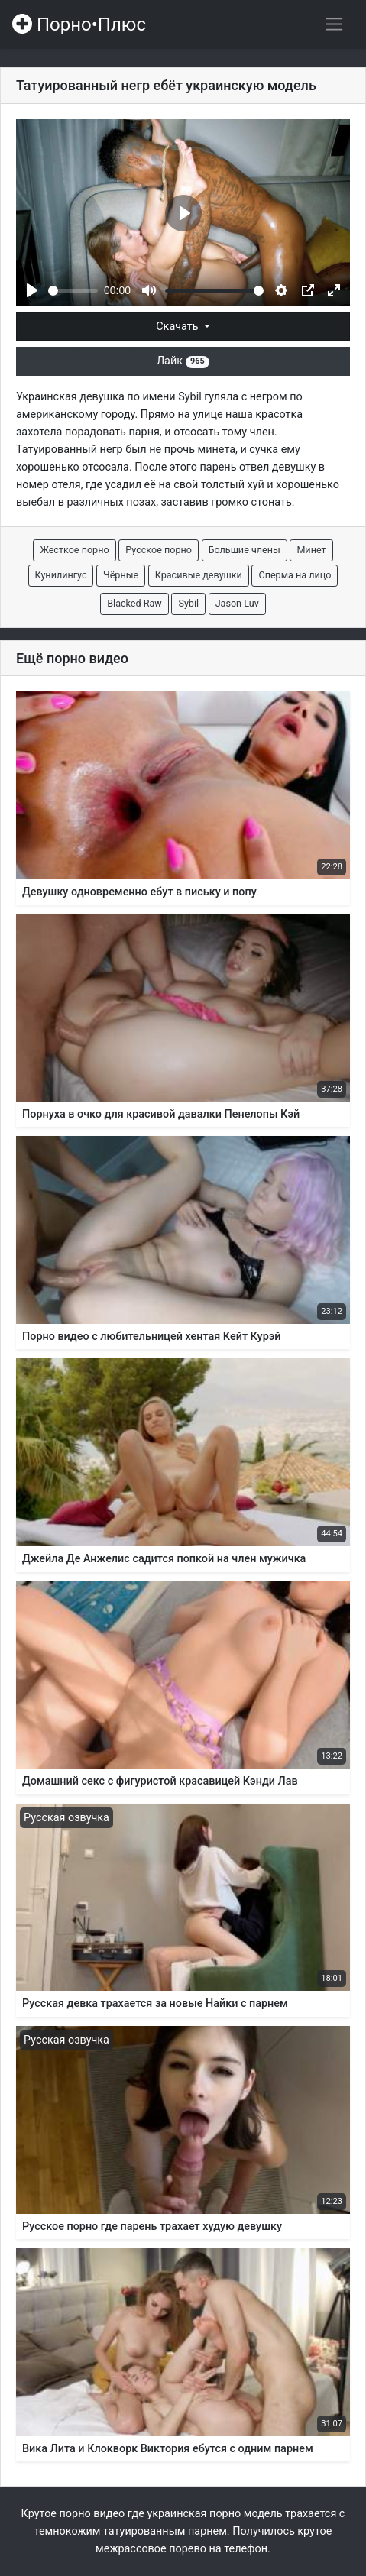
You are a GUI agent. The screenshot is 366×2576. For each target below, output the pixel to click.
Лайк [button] (183, 360)
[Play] (32, 290)
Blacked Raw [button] (134, 603)
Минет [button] (311, 549)
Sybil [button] (188, 603)
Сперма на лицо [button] (294, 575)
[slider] (73, 290)
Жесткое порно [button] (74, 549)
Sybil (189, 396)
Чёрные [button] (120, 575)
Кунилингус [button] (61, 575)
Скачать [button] (178, 326)
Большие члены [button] (244, 549)
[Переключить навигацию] (334, 24)
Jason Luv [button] (237, 603)
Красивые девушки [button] (198, 575)
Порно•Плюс (79, 24)
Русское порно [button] (158, 549)
